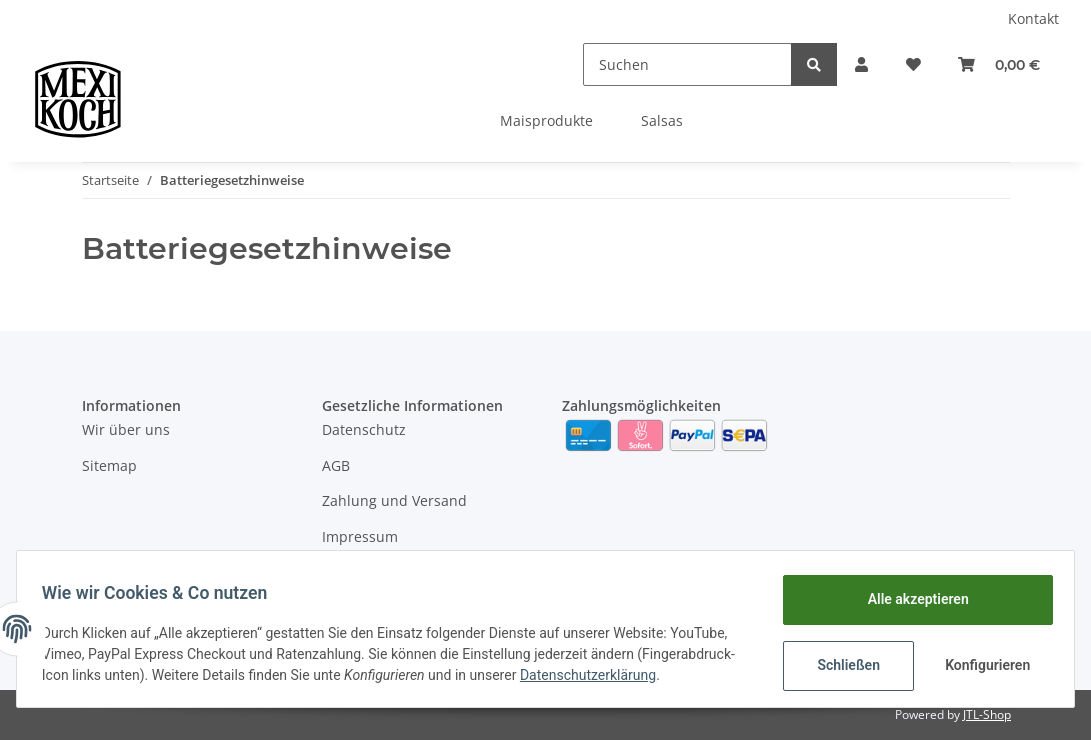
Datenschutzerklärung (117, 680)
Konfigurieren (982, 660)
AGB (336, 465)
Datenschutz (364, 429)
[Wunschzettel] (899, 64)
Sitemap (109, 465)
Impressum (360, 536)
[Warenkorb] (994, 64)
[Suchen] (658, 64)
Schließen (841, 660)
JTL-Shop (987, 714)
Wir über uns (126, 429)
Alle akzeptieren (910, 594)
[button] (838, 64)
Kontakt (1033, 18)
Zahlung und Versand (394, 500)
